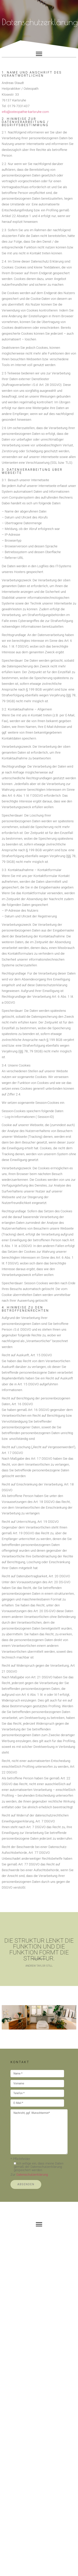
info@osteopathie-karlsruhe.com (25, 112)
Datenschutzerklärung (32, 2175)
